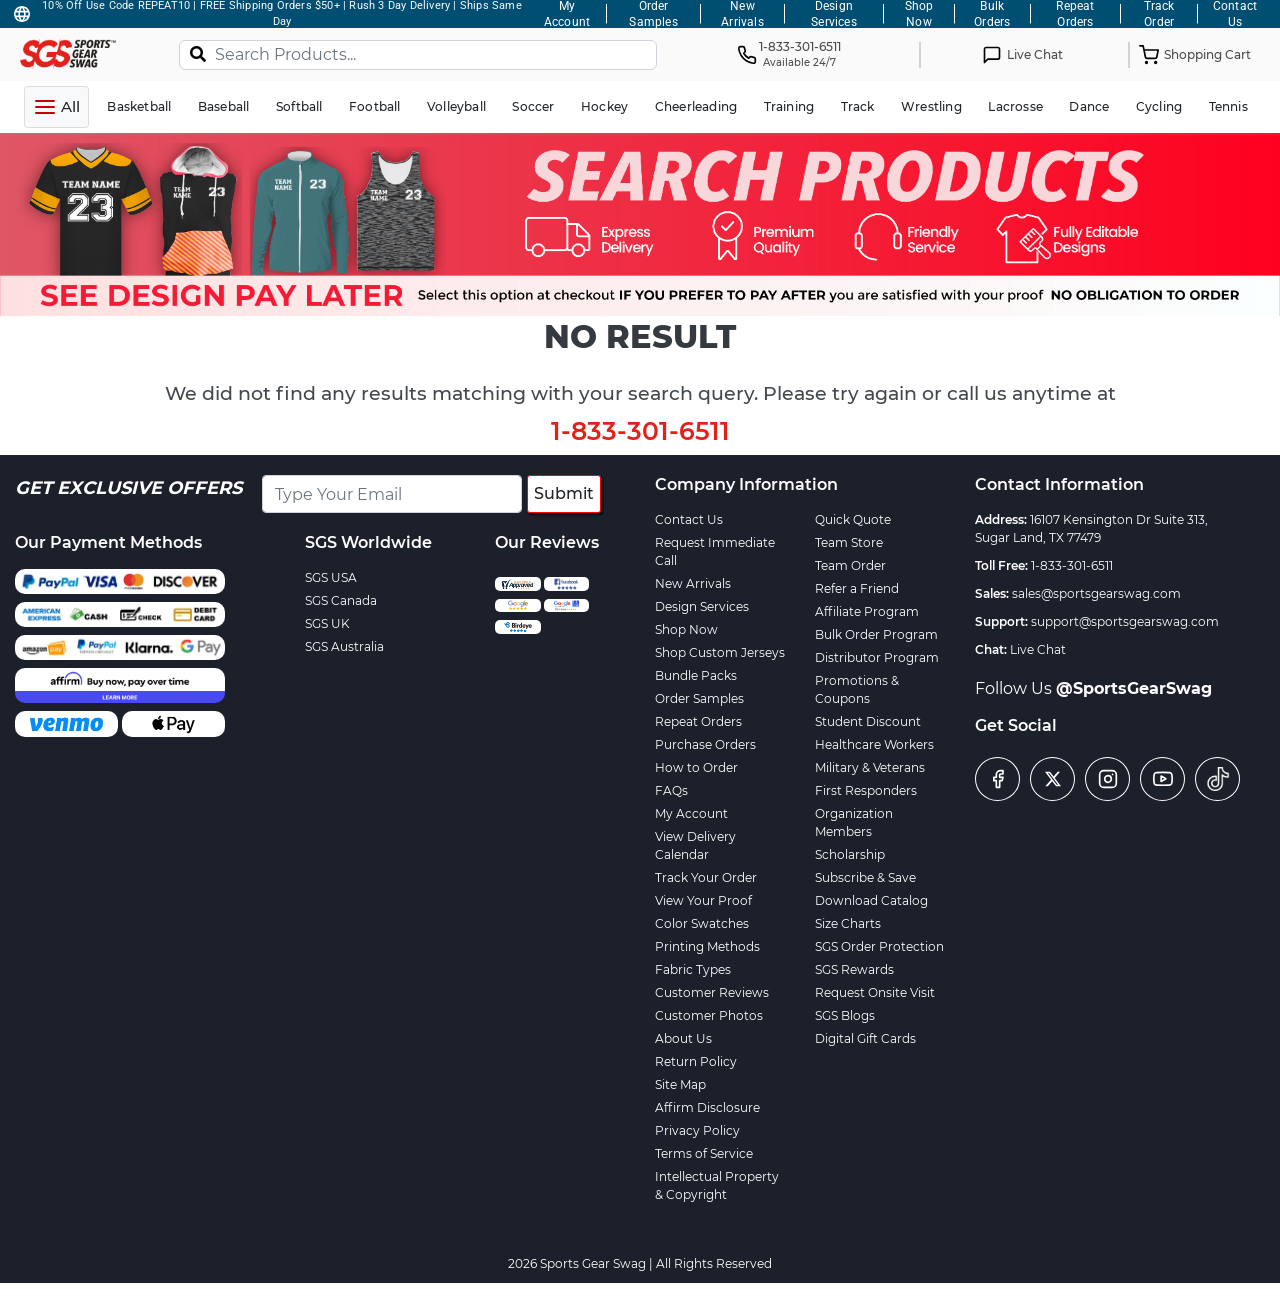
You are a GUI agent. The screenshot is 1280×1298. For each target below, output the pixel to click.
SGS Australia (344, 646)
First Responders (866, 790)
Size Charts (848, 923)
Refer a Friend (857, 588)
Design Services (702, 606)
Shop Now (686, 629)
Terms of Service (704, 1153)
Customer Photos (709, 1015)
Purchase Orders (705, 744)
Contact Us (689, 519)
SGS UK (327, 623)
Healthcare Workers (874, 744)
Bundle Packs (696, 675)
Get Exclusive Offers (128, 488)
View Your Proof (703, 900)
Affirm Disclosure (707, 1107)
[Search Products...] (418, 55)
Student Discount (868, 721)
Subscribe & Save (865, 877)
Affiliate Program (867, 611)
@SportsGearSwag (1134, 688)
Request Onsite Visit (875, 992)
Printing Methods (707, 946)
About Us (683, 1038)
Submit (564, 493)
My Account (691, 813)
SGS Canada (341, 600)
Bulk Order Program (876, 634)
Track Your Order (706, 877)
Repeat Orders (698, 721)
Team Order (850, 565)
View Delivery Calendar (695, 845)
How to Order (696, 767)
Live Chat (1038, 649)
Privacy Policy (697, 1130)
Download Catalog (871, 900)
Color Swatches (702, 923)
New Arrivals (693, 583)
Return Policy (696, 1061)
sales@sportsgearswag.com (1096, 593)
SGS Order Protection (879, 946)
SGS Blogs (845, 1015)
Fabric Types (693, 969)
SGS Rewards (854, 969)
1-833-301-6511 (640, 431)
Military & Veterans (870, 767)
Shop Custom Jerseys (720, 652)
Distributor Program (877, 657)
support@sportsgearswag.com (1125, 621)
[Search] (198, 53)
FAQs (671, 790)
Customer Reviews (712, 992)
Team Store (849, 542)
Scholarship (850, 854)
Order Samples (699, 698)
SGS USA (331, 577)
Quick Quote (853, 519)
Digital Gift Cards (865, 1038)
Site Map (680, 1084)
